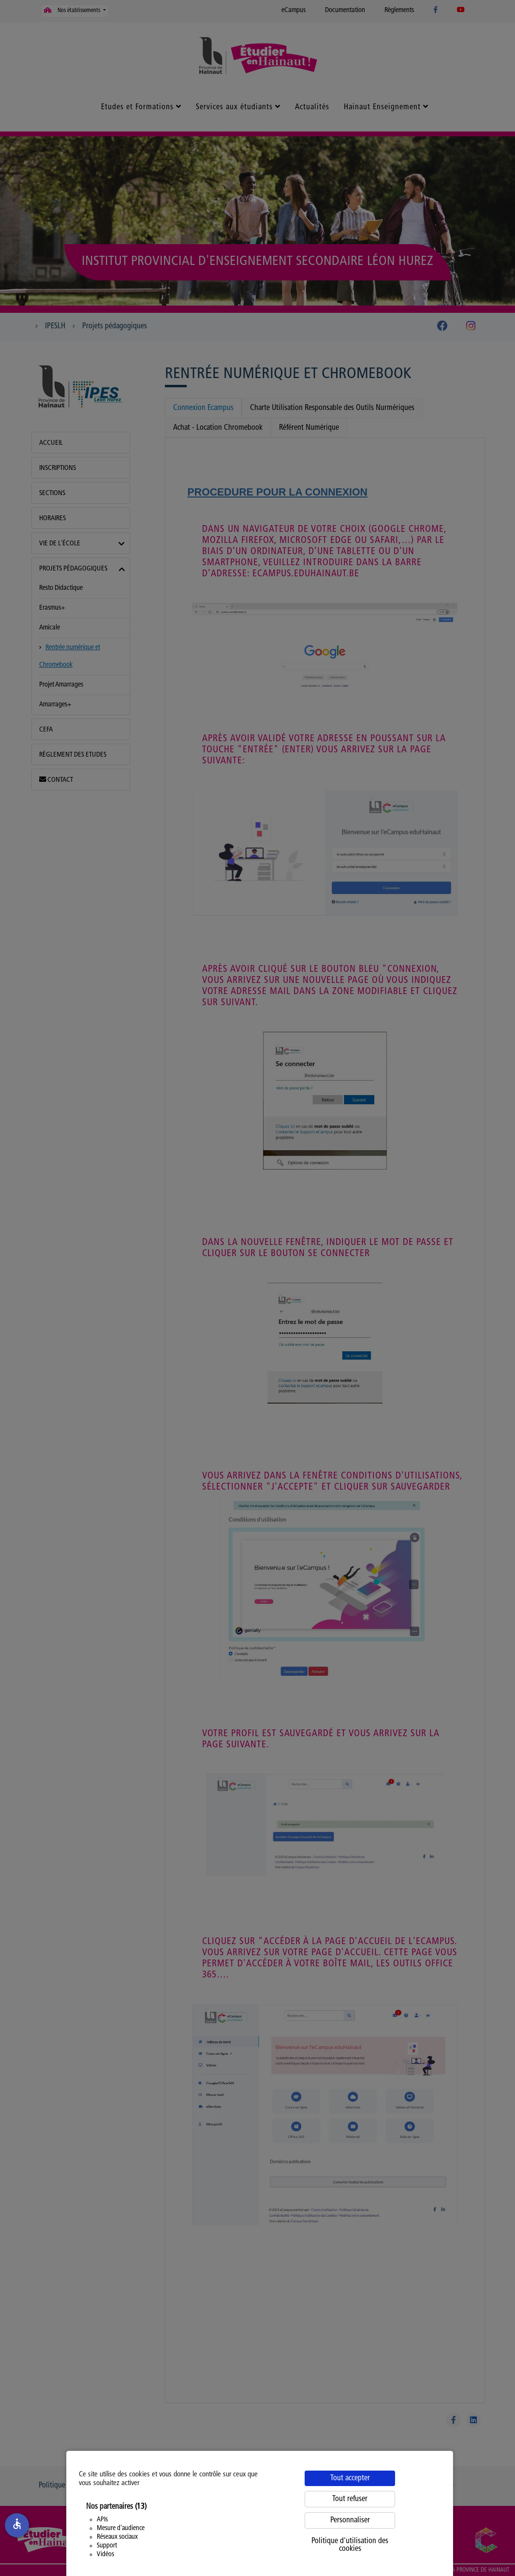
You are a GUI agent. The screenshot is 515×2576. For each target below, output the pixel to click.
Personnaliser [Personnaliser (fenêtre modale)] (350, 2520)
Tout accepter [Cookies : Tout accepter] (350, 2478)
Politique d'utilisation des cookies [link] (349, 2545)
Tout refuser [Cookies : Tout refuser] (350, 2499)
